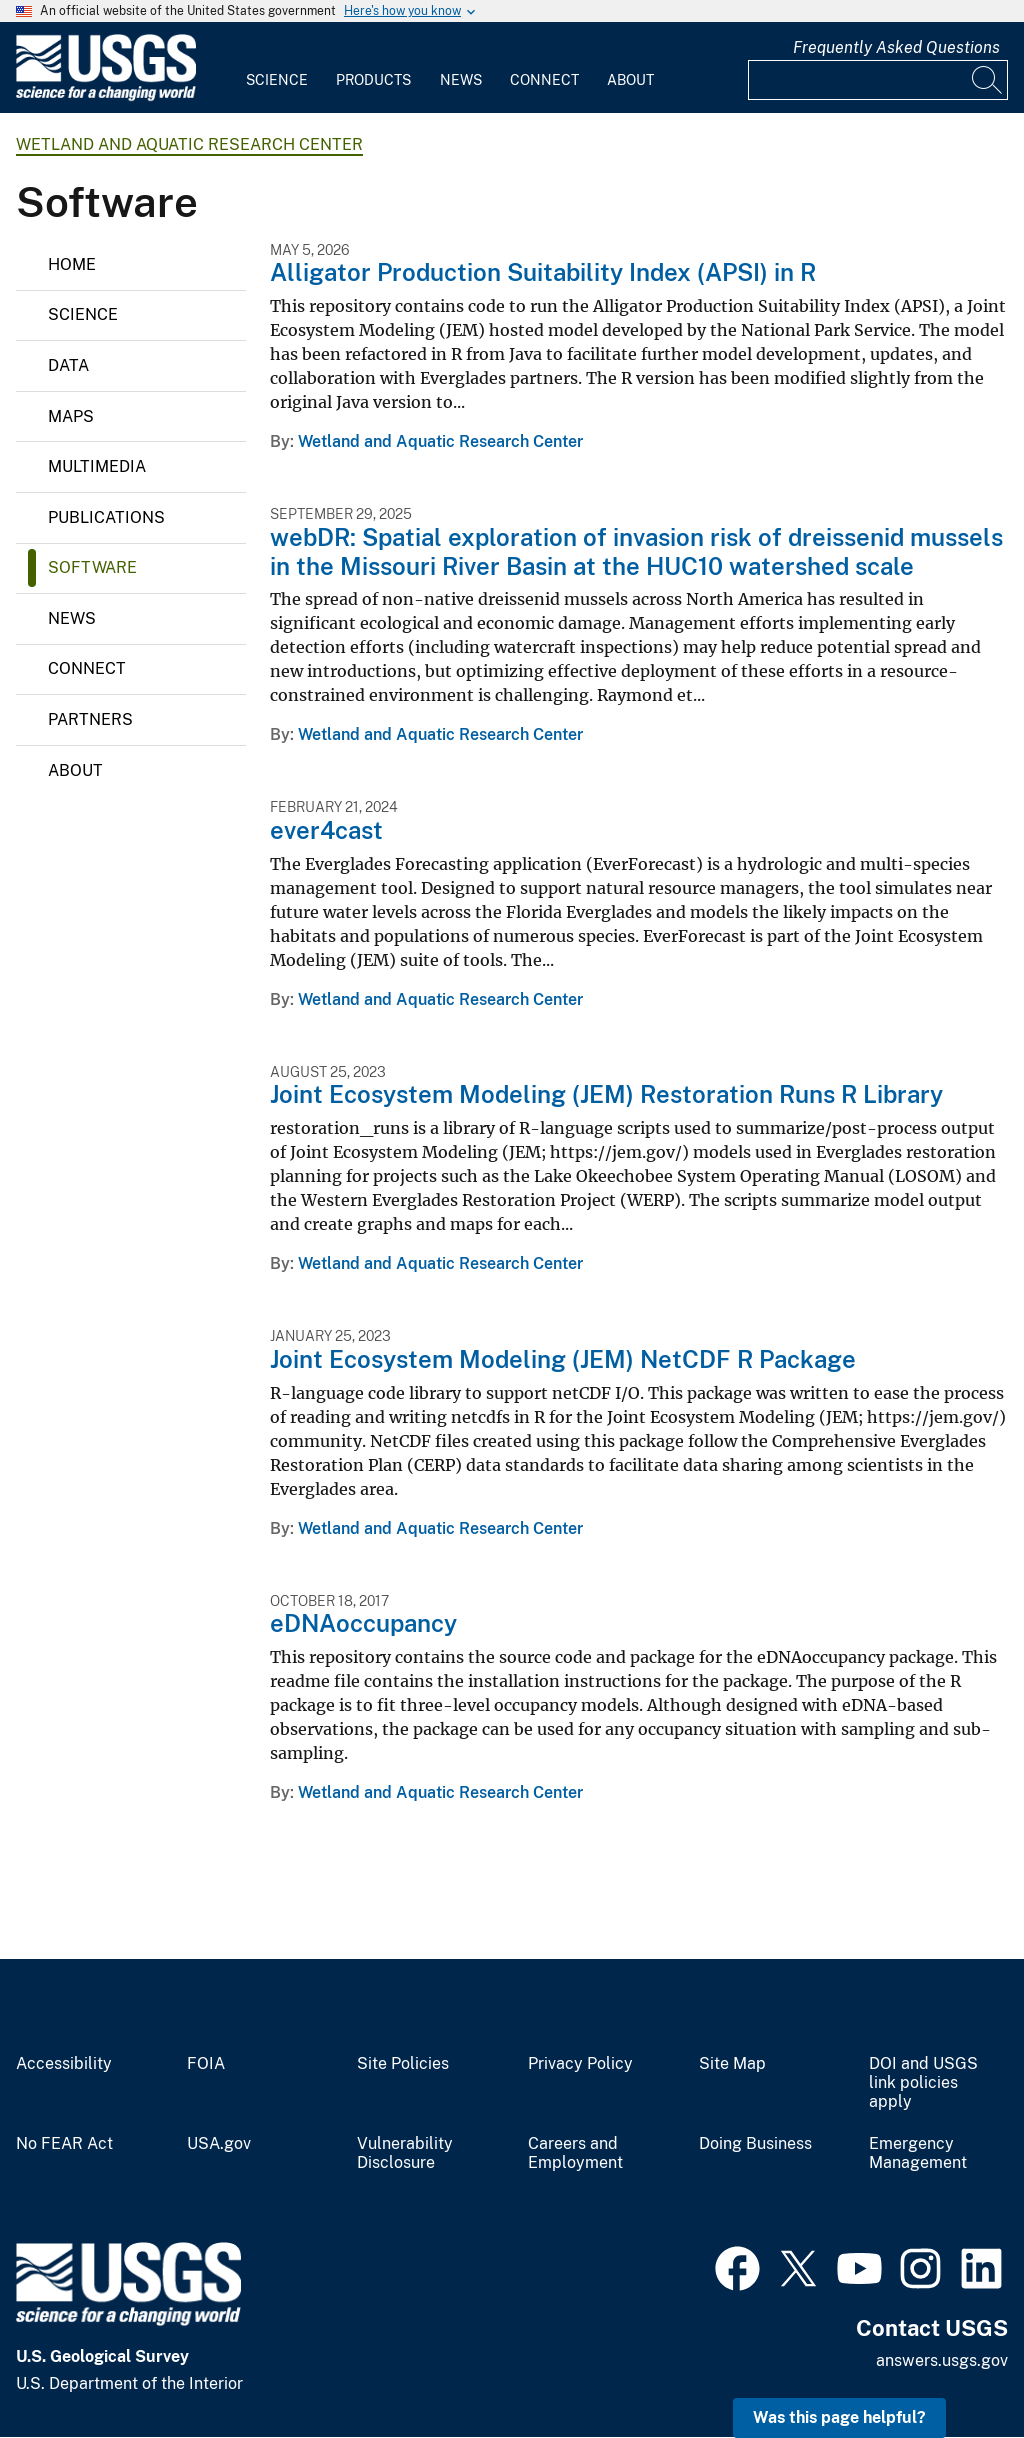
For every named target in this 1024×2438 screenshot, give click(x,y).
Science (277, 80)
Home (72, 264)
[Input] (878, 80)
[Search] (988, 80)
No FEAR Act (64, 2144)
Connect (544, 80)
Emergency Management (918, 2153)
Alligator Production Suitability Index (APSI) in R (543, 272)
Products (373, 80)
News (461, 80)
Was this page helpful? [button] (839, 2417)
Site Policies (403, 2064)
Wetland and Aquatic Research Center (189, 144)
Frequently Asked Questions (896, 47)
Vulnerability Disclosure (405, 2153)
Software (92, 567)
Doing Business (755, 2144)
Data (68, 365)
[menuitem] (277, 68)
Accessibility (64, 2064)
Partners (90, 719)
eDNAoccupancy (363, 1623)
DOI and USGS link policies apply (923, 2083)
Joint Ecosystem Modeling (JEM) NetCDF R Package (563, 1359)
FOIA (206, 2064)
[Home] (106, 96)
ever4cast (326, 830)
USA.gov (219, 2144)
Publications (106, 517)
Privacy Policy (580, 2064)
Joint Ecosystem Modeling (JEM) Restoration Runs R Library (606, 1094)
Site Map (732, 2064)
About (630, 80)
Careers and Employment (575, 2153)
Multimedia (97, 466)
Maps (71, 416)
